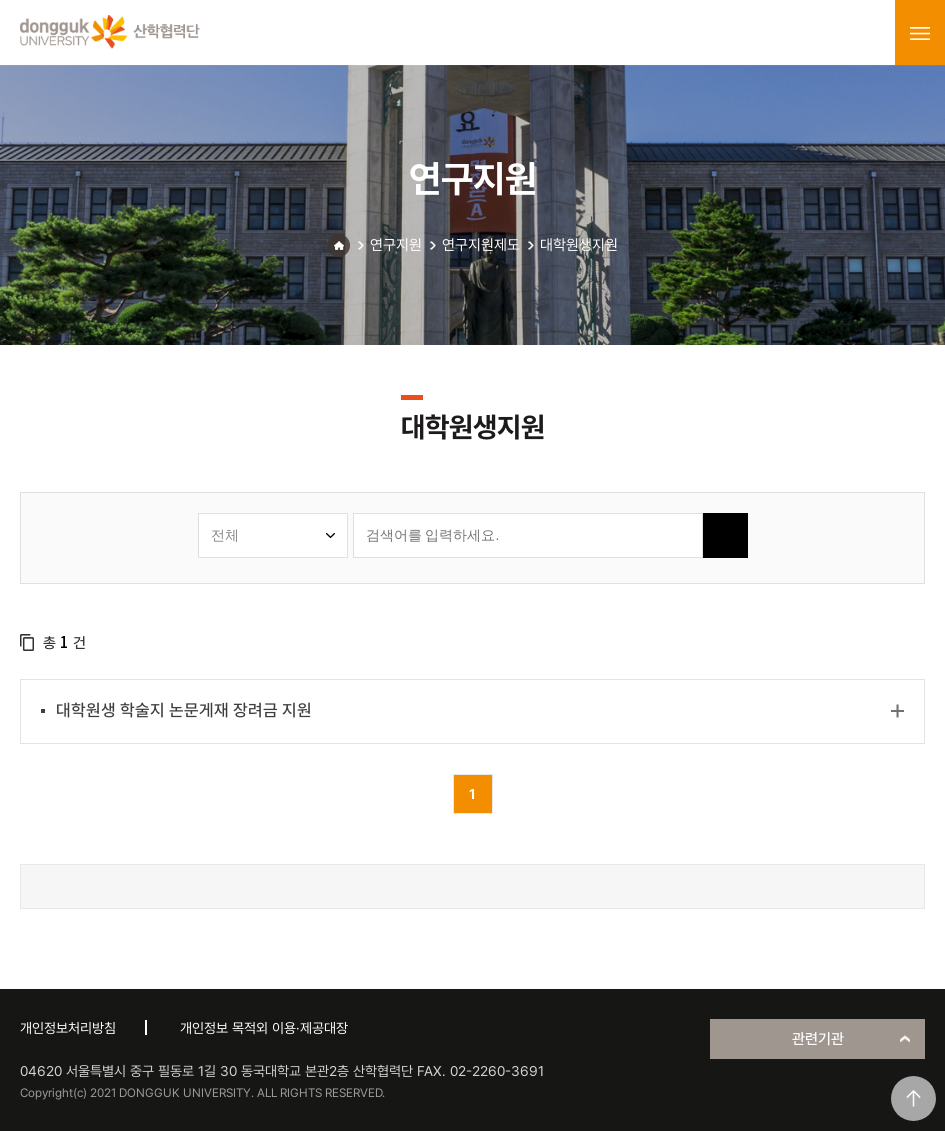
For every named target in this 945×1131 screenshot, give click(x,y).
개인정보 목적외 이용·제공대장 (264, 1028)
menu (920, 33)
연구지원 (396, 245)
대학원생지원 (579, 245)
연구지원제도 (481, 245)
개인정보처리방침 (68, 1028)
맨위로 (913, 1098)
